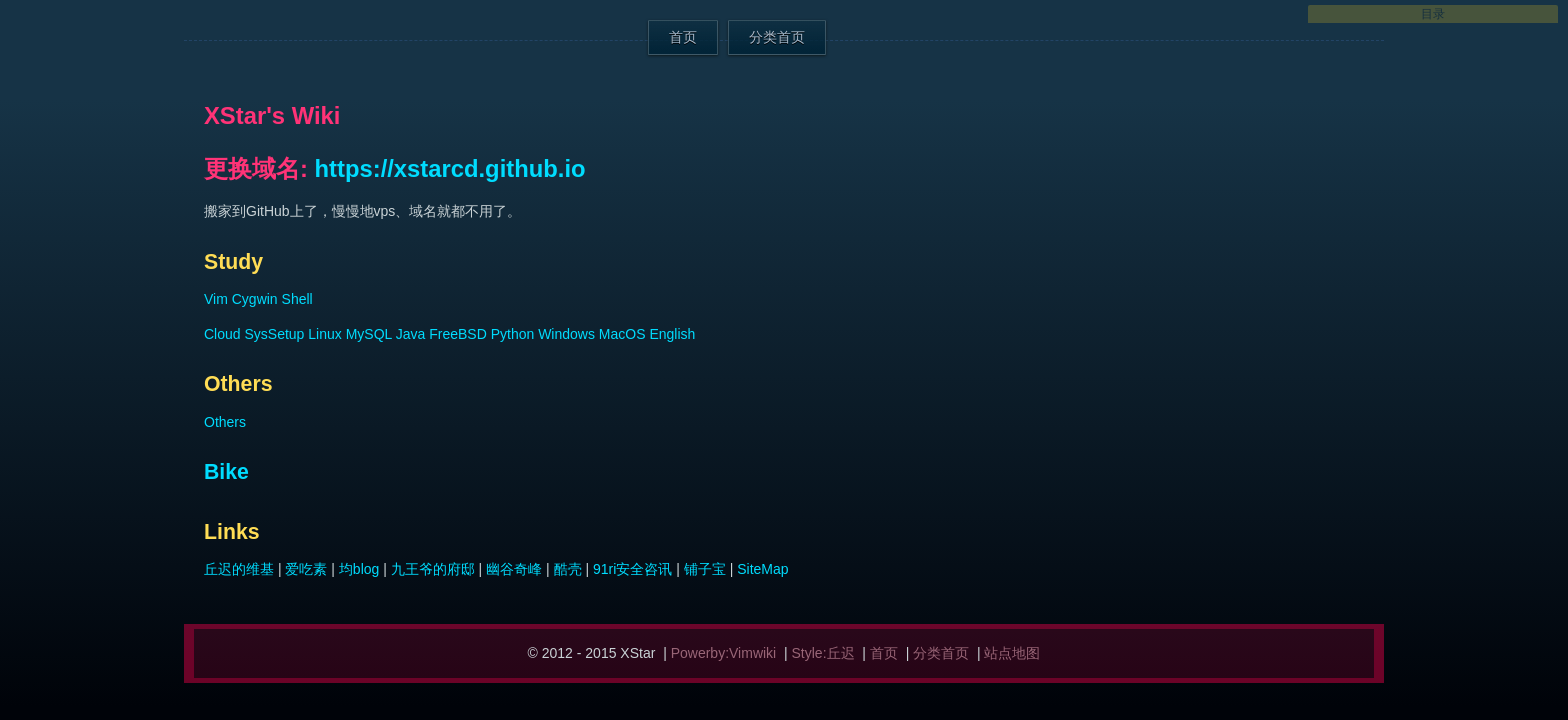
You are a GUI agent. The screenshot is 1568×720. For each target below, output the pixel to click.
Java (411, 334)
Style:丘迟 (823, 653)
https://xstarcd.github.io (450, 168)
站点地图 (1012, 653)
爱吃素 (306, 569)
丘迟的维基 (239, 569)
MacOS (622, 334)
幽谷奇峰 (514, 569)
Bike (226, 472)
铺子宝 (705, 569)
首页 (683, 37)
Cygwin (255, 299)
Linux (324, 334)
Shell (297, 299)
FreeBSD (458, 334)
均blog (359, 569)
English (672, 334)
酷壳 (568, 569)
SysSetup (274, 334)
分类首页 (777, 37)
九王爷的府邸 (433, 569)
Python (513, 334)
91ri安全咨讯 (632, 569)
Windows (566, 334)
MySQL (369, 334)
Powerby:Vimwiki (724, 653)
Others (225, 422)
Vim (216, 299)
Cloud (222, 334)
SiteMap (762, 569)
